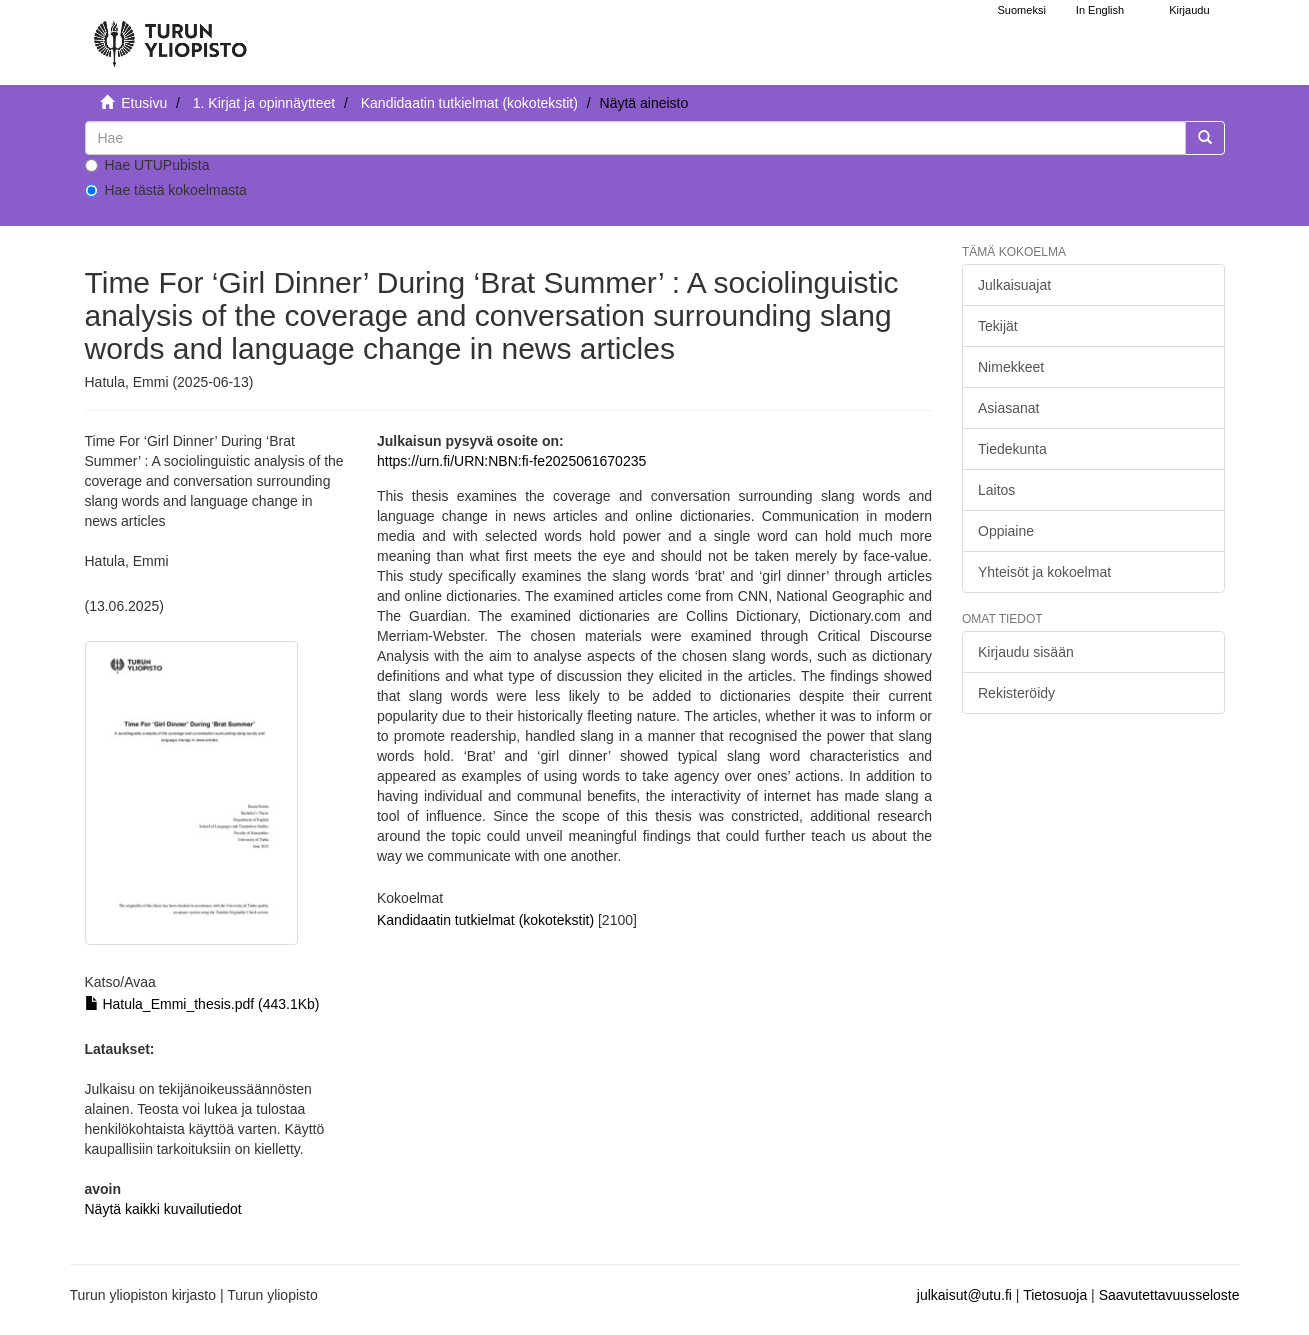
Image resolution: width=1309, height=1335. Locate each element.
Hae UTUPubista (147, 165)
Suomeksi (1022, 10)
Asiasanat (1008, 408)
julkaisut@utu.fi (964, 1295)
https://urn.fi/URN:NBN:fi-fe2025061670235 (511, 461)
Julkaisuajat (1014, 285)
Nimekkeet (1011, 367)
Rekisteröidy (1016, 693)
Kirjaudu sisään (1026, 652)
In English (1100, 10)
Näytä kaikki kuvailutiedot (163, 1209)
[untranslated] (635, 138)
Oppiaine (1006, 531)
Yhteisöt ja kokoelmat (1044, 572)
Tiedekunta (1012, 449)
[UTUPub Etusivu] (170, 35)
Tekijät (998, 326)
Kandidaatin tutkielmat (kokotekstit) (469, 103)
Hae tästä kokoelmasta (166, 190)
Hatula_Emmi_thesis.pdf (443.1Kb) (202, 1004)
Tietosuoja (1055, 1295)
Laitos (996, 490)
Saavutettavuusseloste (1169, 1295)
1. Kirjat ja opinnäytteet (264, 103)
